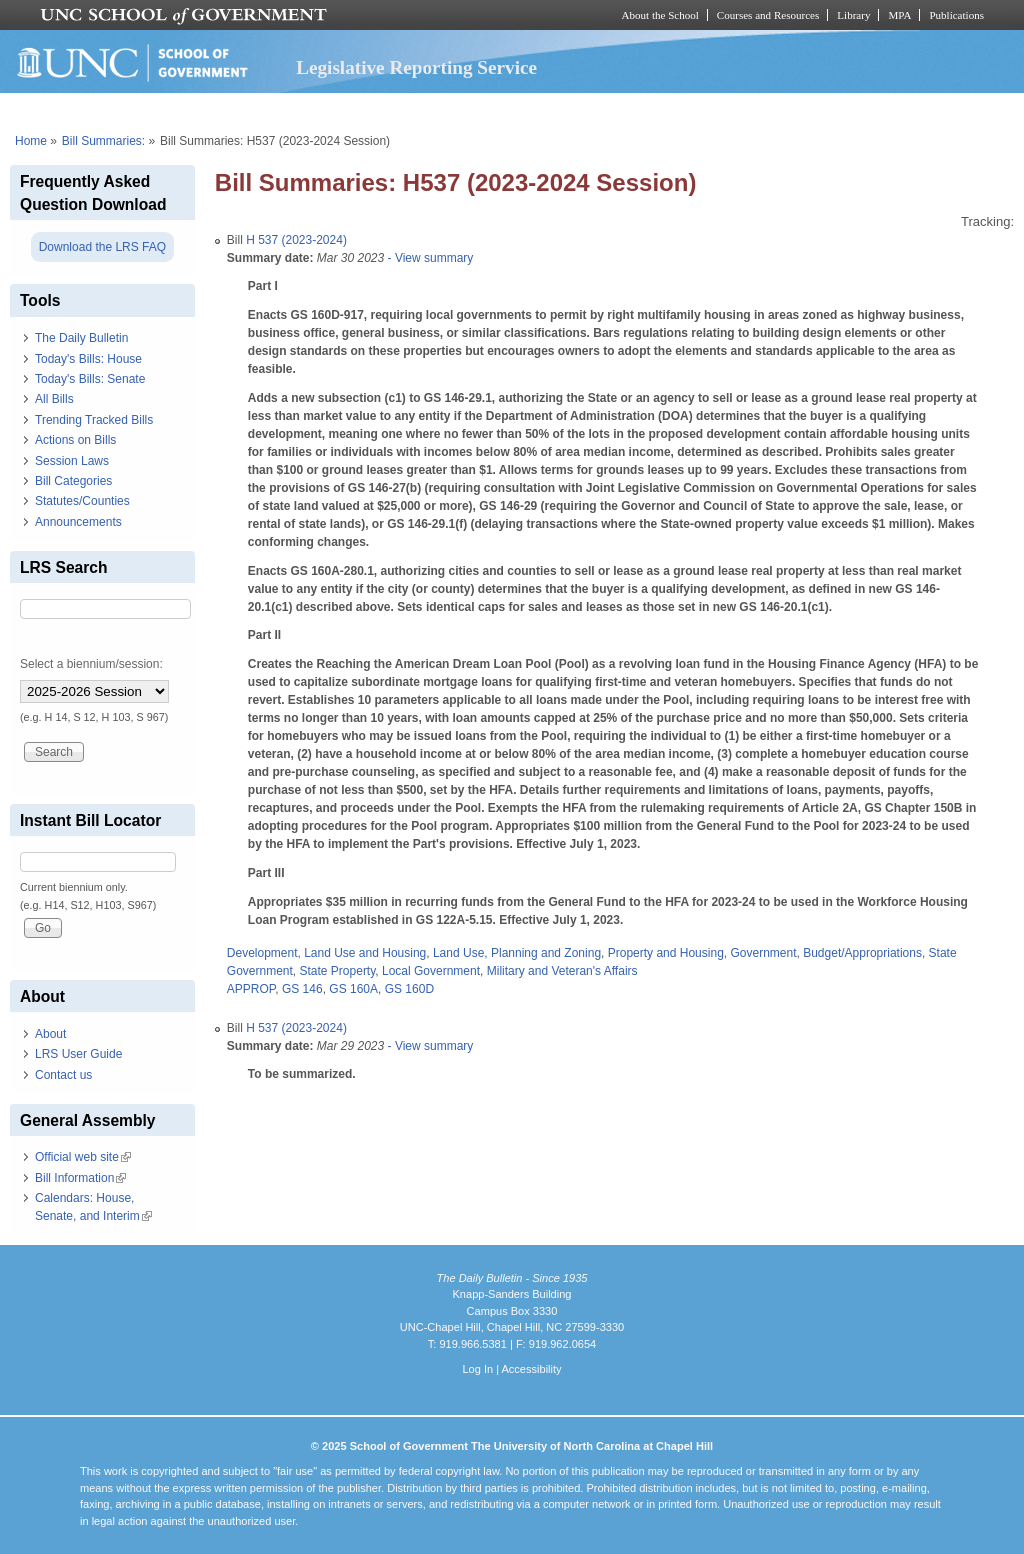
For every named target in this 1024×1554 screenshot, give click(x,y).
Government (763, 953)
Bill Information (80, 1178)
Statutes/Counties (82, 501)
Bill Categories (73, 481)
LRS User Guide (78, 1054)
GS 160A (353, 989)
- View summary (428, 258)
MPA (899, 15)
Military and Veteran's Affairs (562, 971)
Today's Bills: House (88, 359)
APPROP (251, 989)
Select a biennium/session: (91, 664)
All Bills (54, 399)
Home (31, 141)
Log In (477, 1369)
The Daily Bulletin (81, 338)
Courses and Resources (768, 15)
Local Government (431, 971)
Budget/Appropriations (862, 953)
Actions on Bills (75, 440)
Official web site (83, 1157)
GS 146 (302, 989)
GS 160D (409, 989)
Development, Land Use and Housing (326, 953)
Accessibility (531, 1369)
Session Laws (72, 461)
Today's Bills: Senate (90, 379)
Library (853, 15)
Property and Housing (666, 953)
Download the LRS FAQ (102, 247)
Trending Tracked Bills (94, 420)
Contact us (63, 1075)
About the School (660, 15)
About (50, 1034)
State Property (338, 971)
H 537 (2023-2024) (296, 240)
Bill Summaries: (103, 141)
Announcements (78, 522)
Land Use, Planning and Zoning (517, 953)
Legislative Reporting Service (416, 67)
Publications (956, 15)
